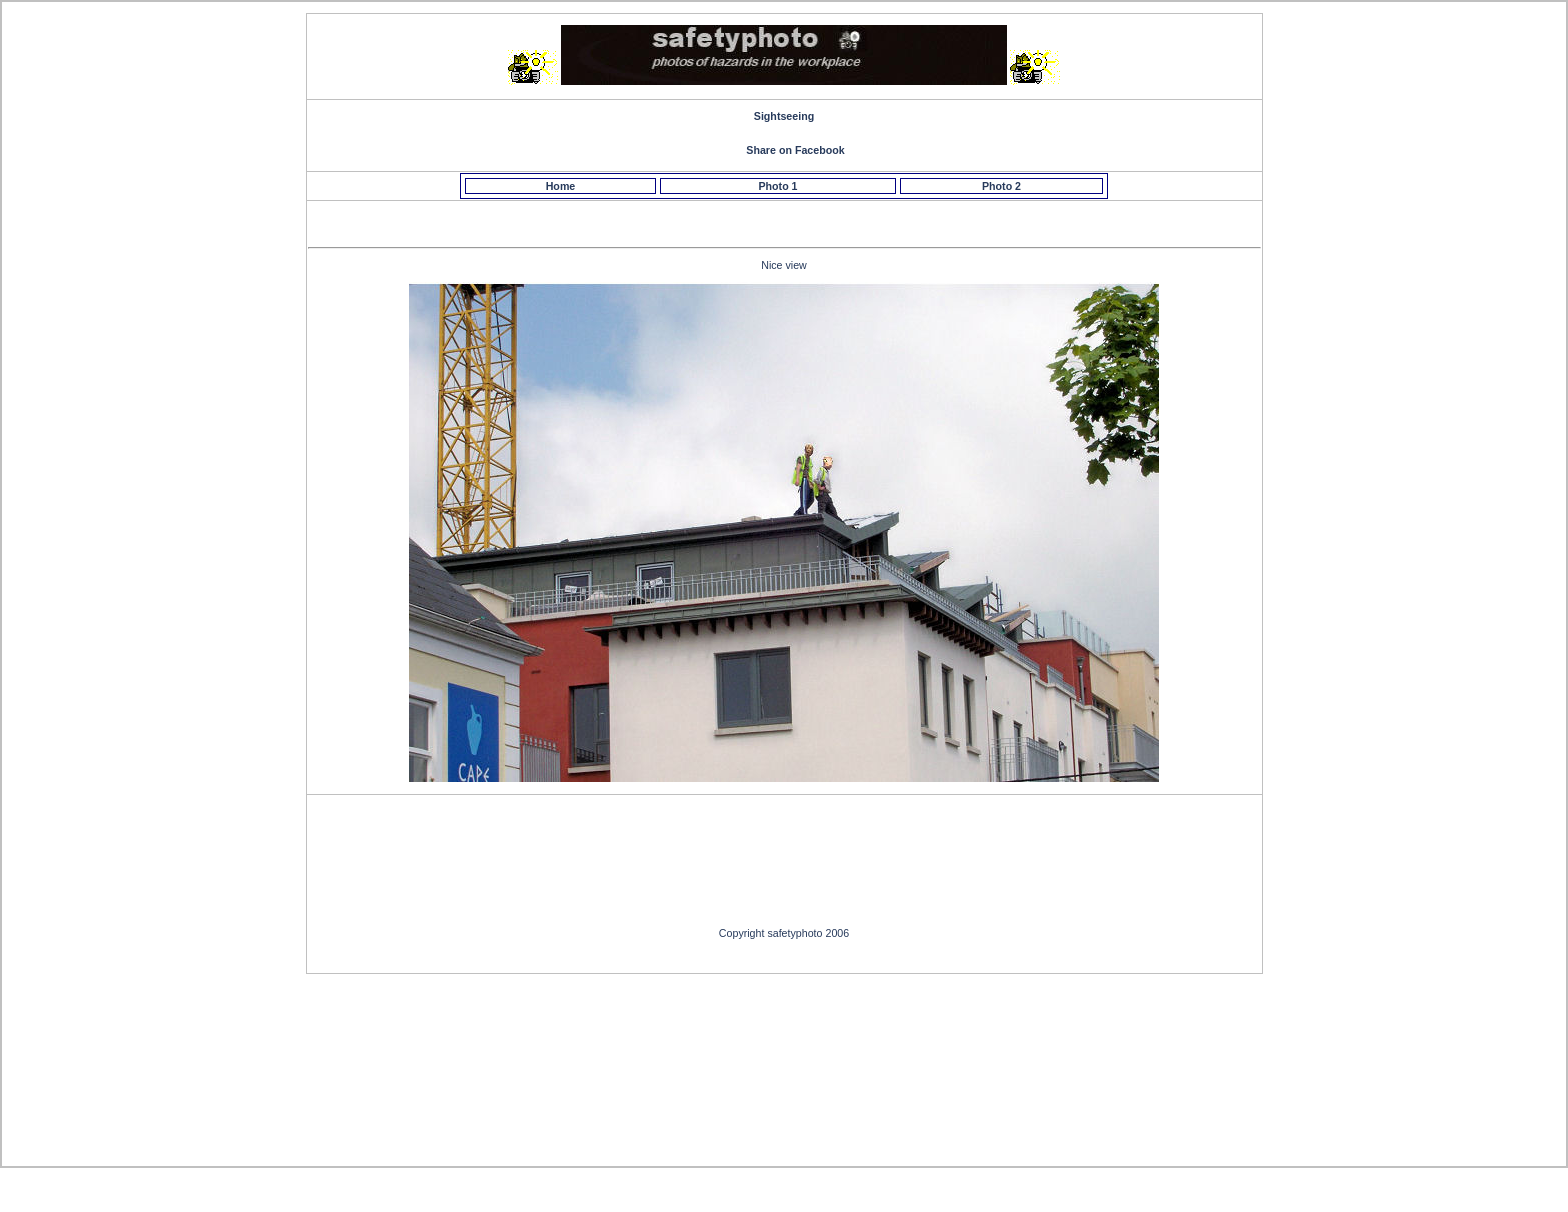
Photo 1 (777, 186)
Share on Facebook (795, 150)
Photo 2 (1001, 186)
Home (561, 186)
